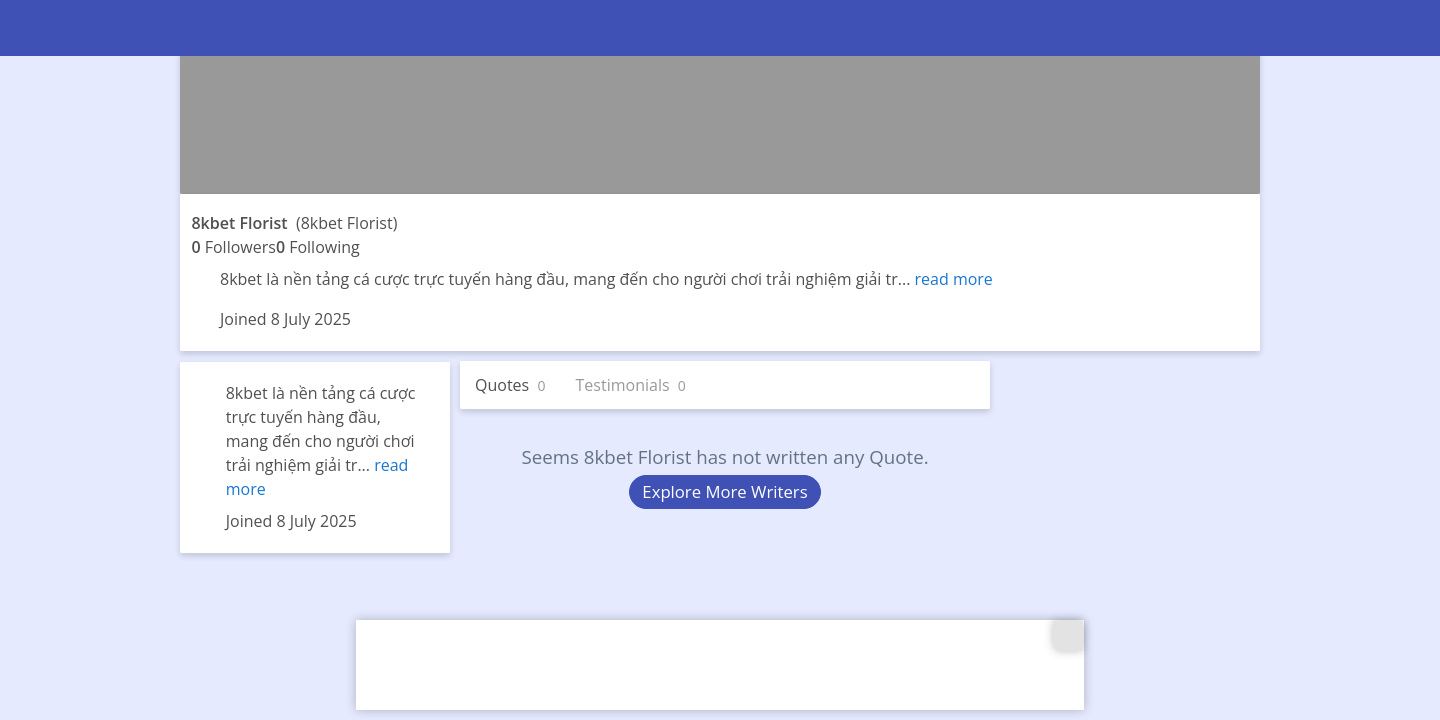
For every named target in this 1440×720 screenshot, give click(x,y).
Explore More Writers (724, 491)
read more (954, 279)
